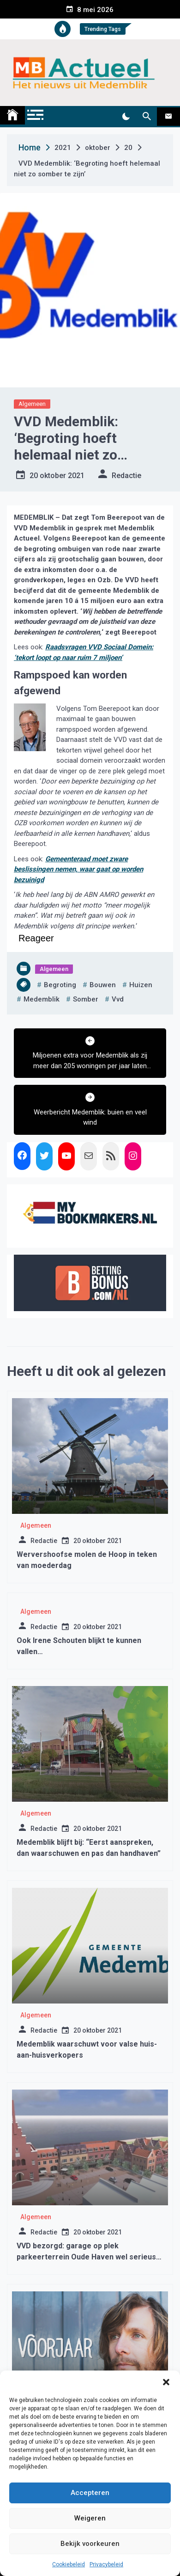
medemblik (42, 999)
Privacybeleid (106, 2564)
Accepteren (90, 2493)
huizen (140, 985)
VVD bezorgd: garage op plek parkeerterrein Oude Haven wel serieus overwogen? (86, 2256)
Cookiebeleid (68, 2564)
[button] (166, 2382)
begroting (60, 985)
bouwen (103, 985)
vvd (118, 999)
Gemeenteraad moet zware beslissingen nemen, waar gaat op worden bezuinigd (78, 869)
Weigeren (90, 2518)
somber (85, 999)
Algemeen (32, 403)
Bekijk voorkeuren (90, 2543)
